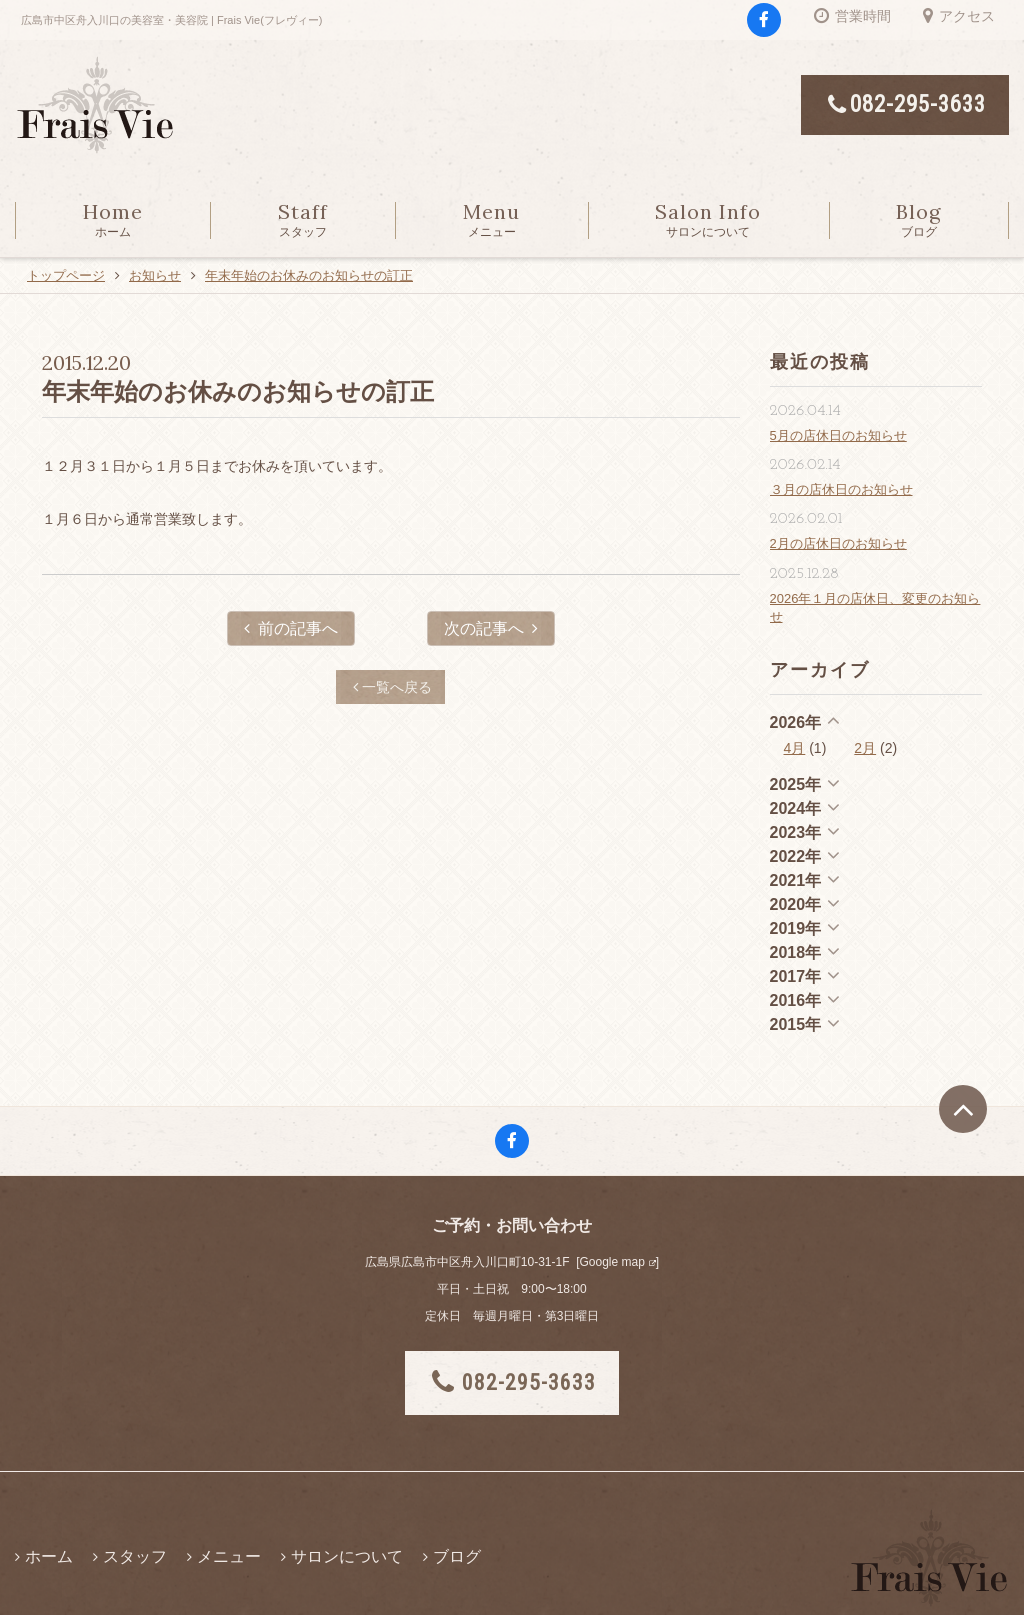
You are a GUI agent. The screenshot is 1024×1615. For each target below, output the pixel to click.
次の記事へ (491, 628)
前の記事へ (291, 628)
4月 (795, 748)
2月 (865, 748)
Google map (611, 1262)
